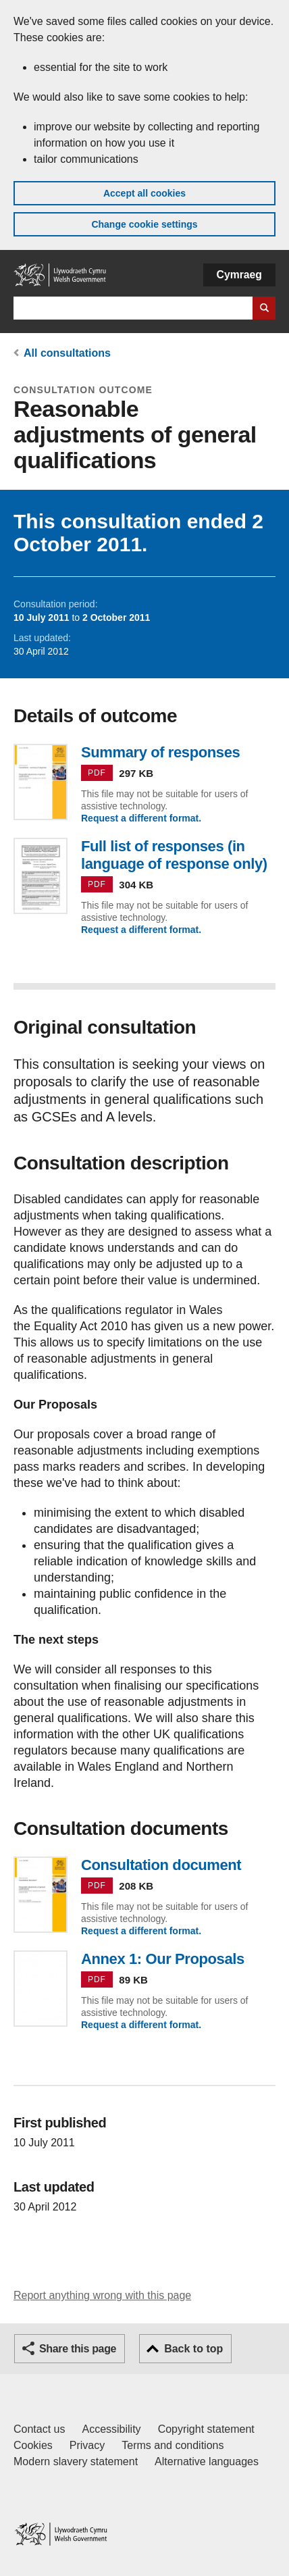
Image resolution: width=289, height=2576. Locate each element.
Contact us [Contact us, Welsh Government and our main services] (39, 2429)
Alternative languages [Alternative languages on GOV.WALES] (207, 2461)
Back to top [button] (193, 2348)
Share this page (77, 2348)
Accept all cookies (144, 193)
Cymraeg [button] (239, 274)
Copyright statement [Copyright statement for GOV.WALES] (206, 2429)
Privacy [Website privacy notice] (87, 2445)
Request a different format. (141, 818)
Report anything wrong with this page (102, 2295)
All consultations (67, 353)
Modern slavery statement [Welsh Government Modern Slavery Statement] (76, 2461)
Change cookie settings (144, 224)
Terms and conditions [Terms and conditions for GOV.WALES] (173, 2445)
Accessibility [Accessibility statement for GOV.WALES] (111, 2429)
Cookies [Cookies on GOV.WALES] (33, 2445)
